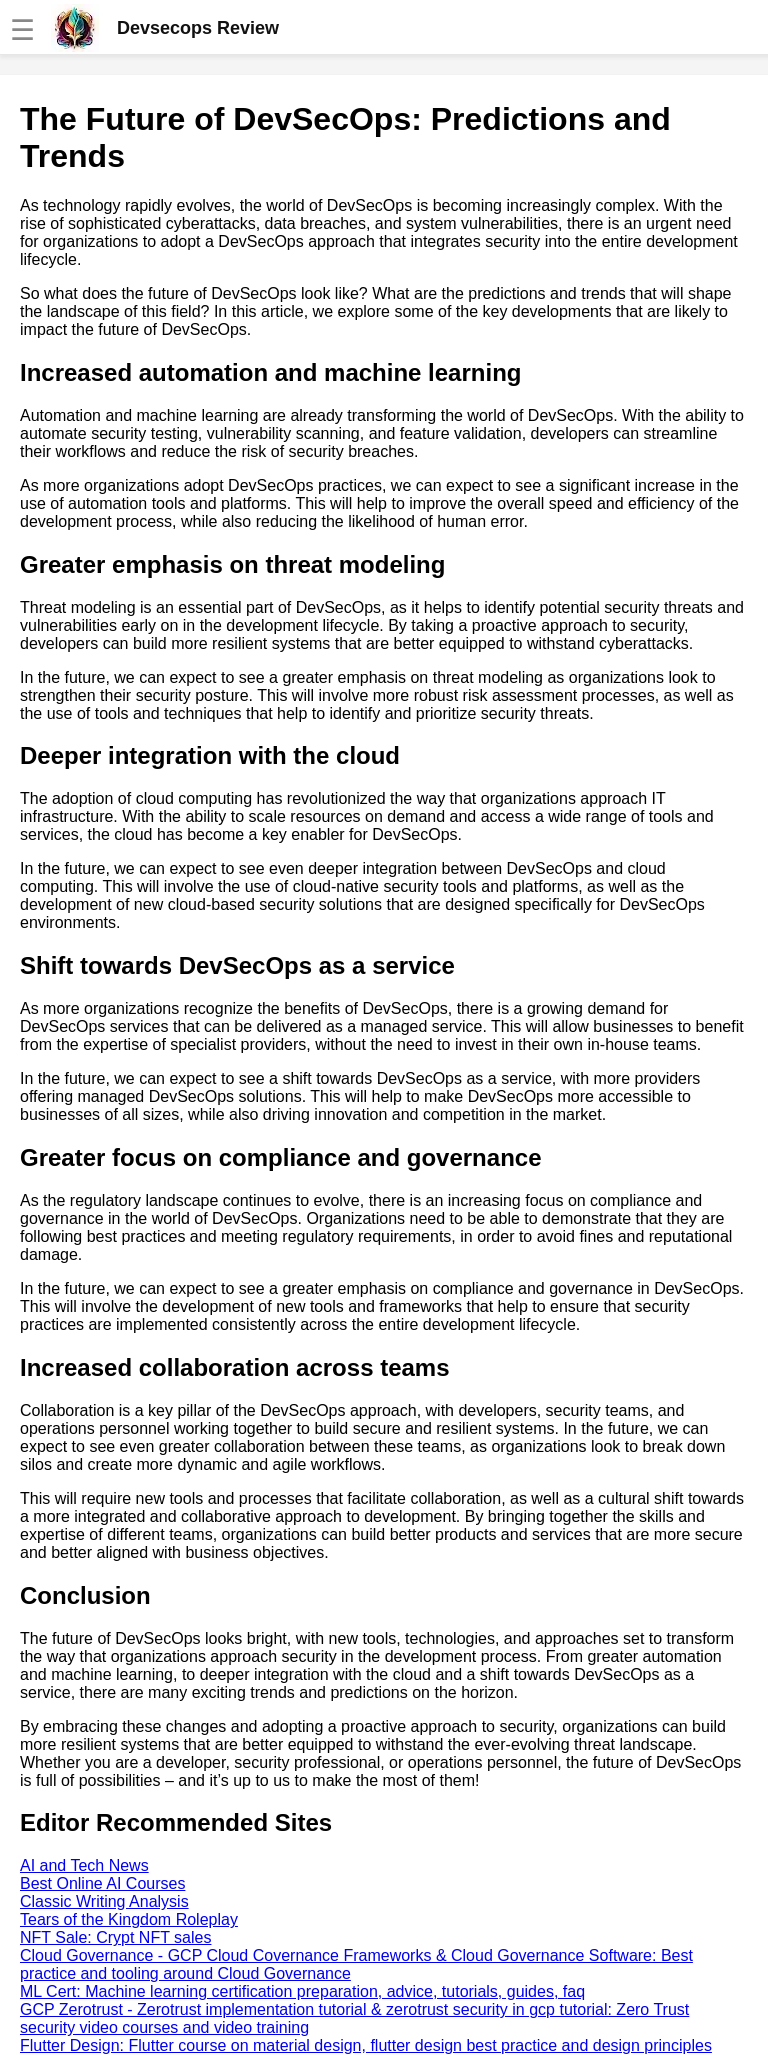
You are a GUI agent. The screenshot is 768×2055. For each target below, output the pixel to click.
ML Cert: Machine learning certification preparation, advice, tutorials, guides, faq (302, 1991)
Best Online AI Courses (102, 1883)
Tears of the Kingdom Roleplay (129, 1919)
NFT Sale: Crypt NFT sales (115, 1937)
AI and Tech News (84, 1865)
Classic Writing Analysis (104, 1901)
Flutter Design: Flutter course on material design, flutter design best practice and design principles (366, 2045)
